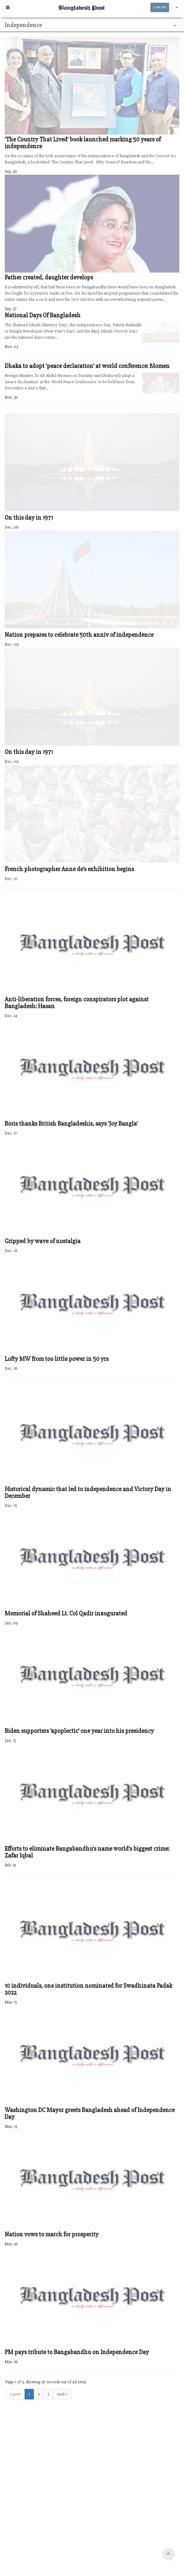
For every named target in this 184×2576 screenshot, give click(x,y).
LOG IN (160, 7)
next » (62, 2394)
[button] (7, 7)
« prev (15, 2394)
